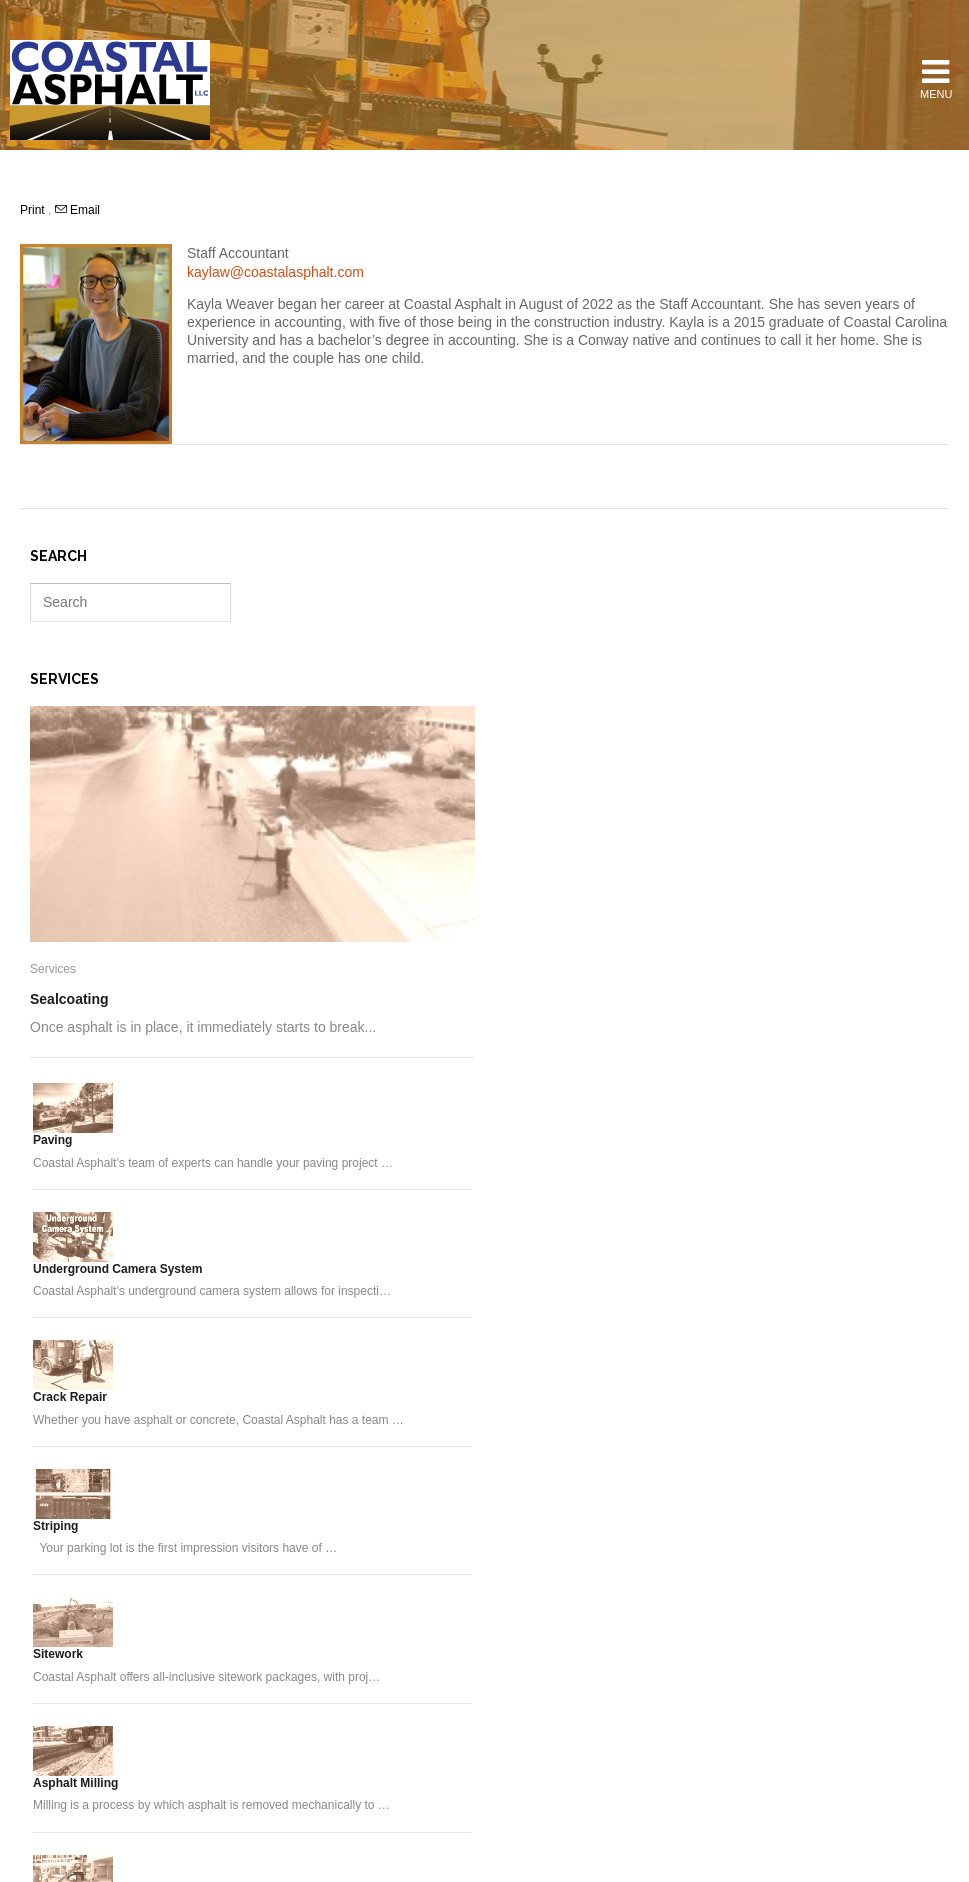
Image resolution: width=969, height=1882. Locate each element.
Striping (55, 1526)
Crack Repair (70, 1397)
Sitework (58, 1654)
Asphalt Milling (75, 1783)
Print (34, 210)
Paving (52, 1140)
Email (77, 210)
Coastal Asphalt (110, 90)
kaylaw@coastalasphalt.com (275, 272)
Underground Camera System (117, 1269)
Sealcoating (69, 999)
